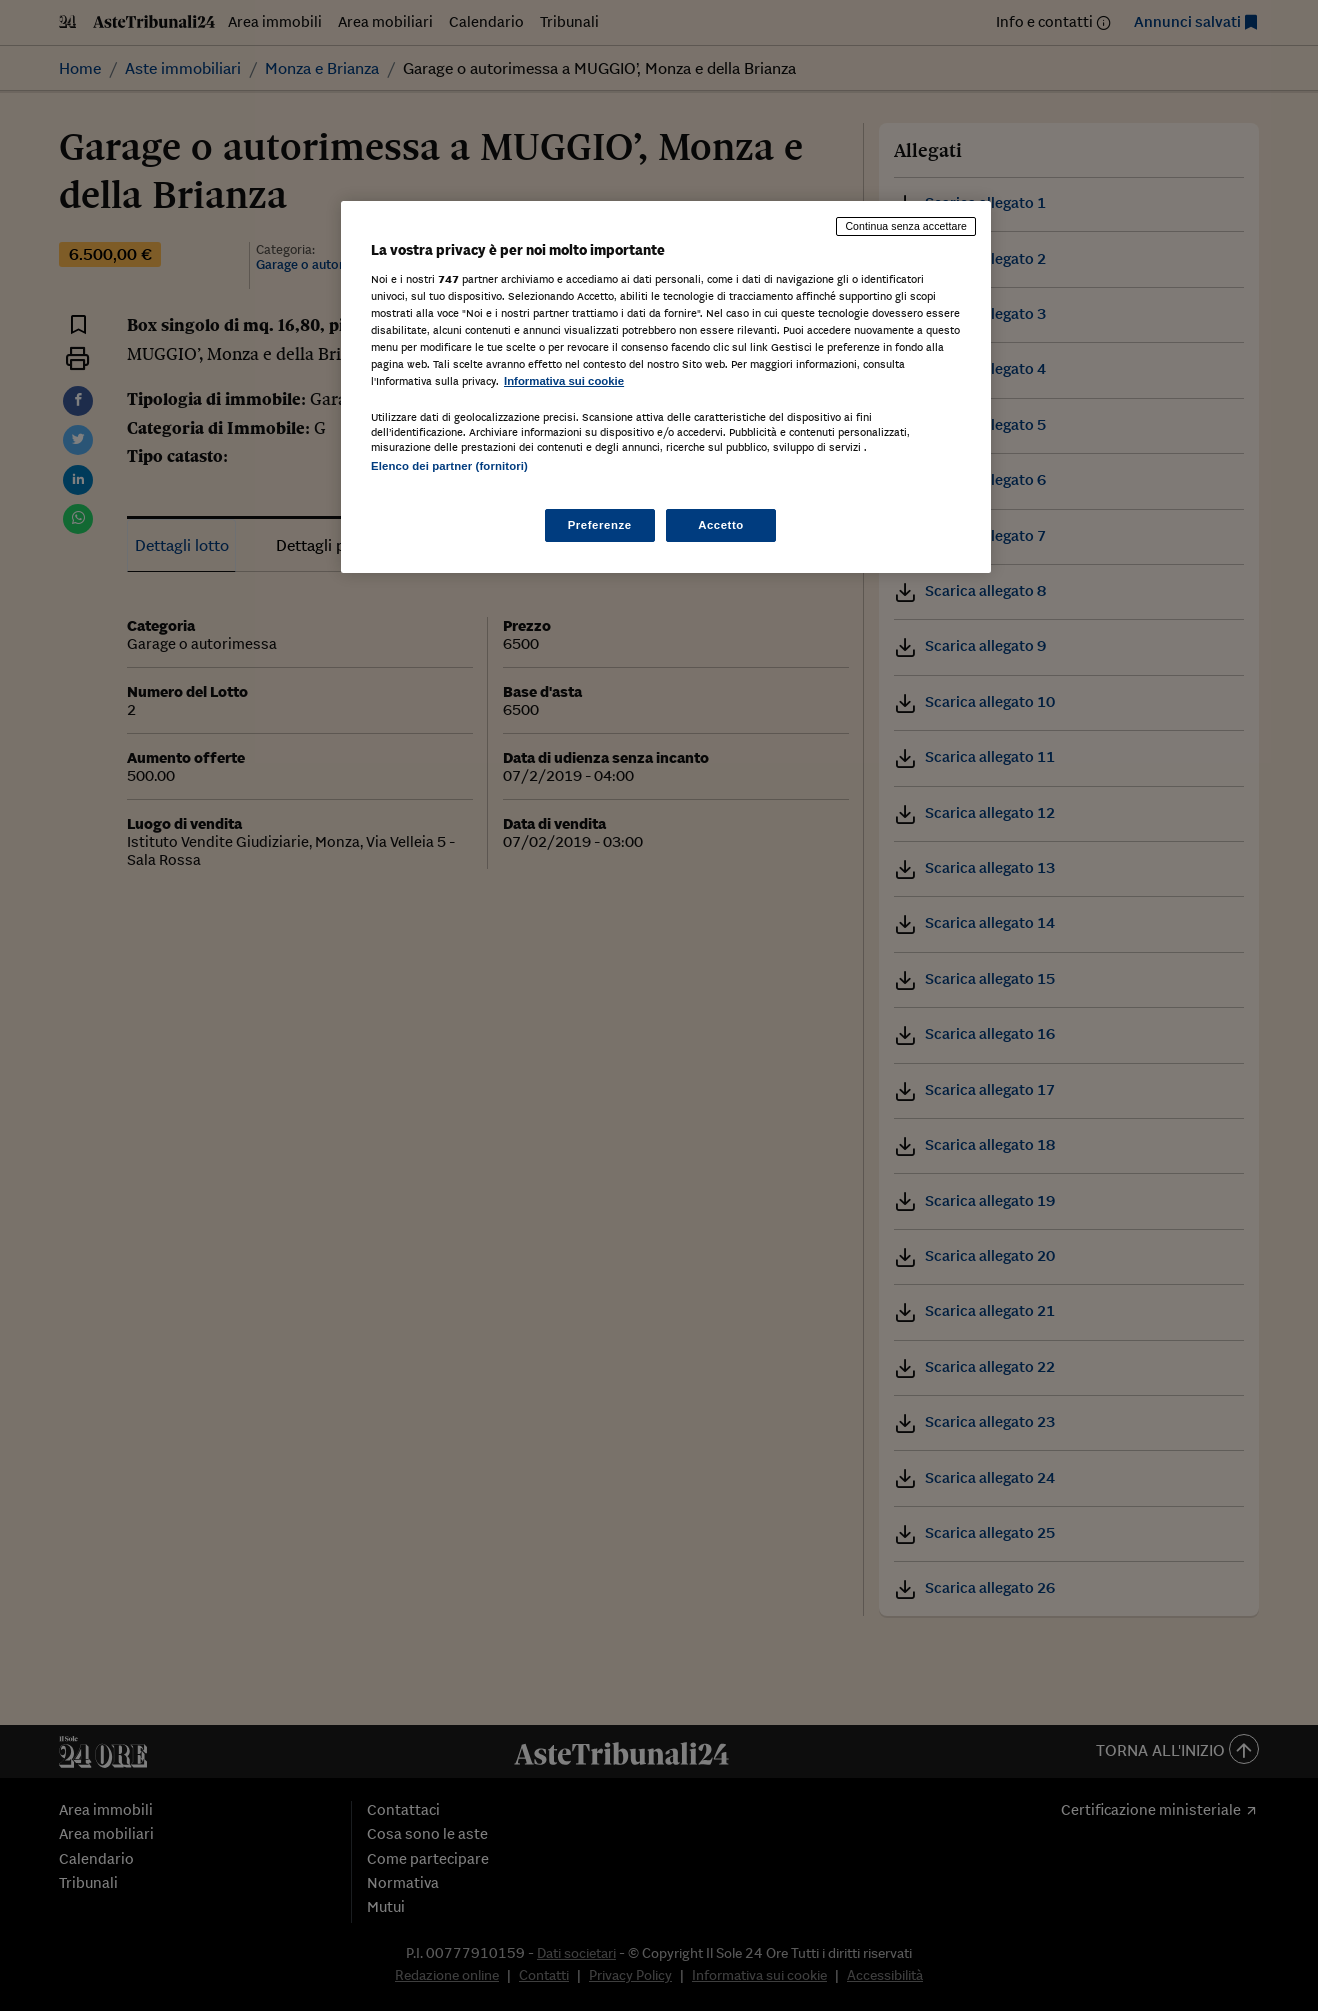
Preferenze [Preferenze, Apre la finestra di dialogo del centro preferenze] (600, 525)
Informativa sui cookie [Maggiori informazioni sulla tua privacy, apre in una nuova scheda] (564, 381)
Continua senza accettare (906, 226)
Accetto (721, 525)
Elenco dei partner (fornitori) (449, 466)
